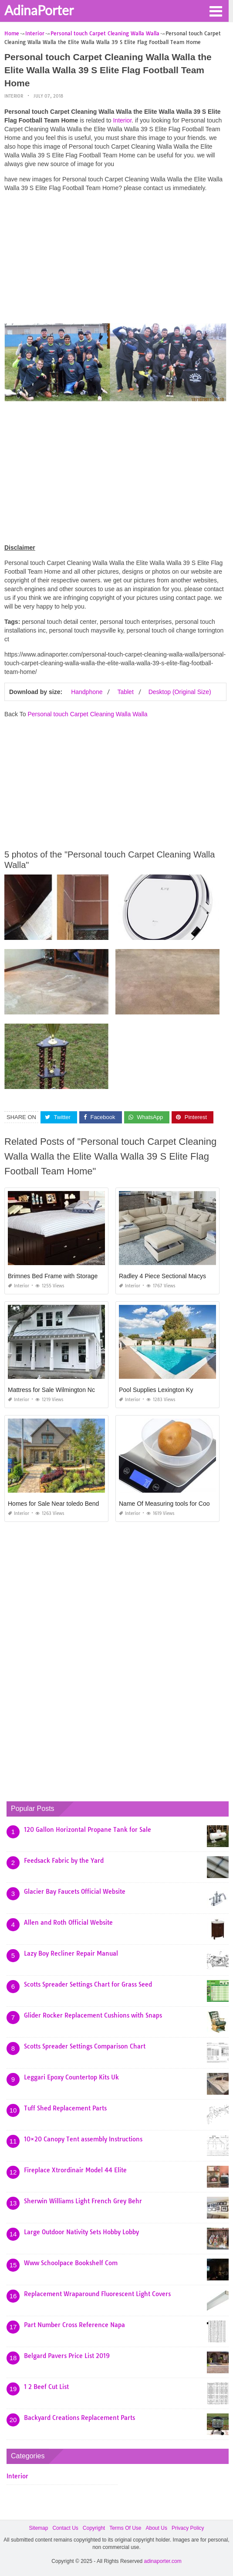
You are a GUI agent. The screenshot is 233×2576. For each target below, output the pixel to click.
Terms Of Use (125, 2528)
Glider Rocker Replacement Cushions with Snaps (93, 2015)
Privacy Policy (188, 2528)
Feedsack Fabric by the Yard (64, 1861)
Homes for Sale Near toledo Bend (53, 1503)
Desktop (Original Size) (180, 691)
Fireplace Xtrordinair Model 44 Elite (75, 2170)
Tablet (125, 691)
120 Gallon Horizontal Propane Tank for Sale (87, 1830)
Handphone (86, 691)
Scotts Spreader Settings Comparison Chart (84, 2046)
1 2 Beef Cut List (46, 2387)
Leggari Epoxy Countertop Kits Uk (71, 2077)
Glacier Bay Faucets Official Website (74, 1891)
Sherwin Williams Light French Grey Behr (83, 2201)
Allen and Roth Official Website (68, 1922)
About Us (156, 2528)
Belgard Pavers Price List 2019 (67, 2356)
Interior (13, 96)
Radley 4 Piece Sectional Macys (162, 1276)
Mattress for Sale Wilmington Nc (51, 1389)
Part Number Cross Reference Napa (74, 2325)
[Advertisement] (115, 260)
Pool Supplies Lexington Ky (156, 1389)
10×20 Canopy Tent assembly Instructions (83, 2139)
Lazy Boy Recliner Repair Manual (71, 1953)
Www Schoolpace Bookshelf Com (71, 2263)
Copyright (94, 2528)
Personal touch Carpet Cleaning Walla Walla (87, 714)
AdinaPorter (39, 10)
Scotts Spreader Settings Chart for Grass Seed (88, 1984)
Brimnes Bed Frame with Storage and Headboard (75, 1276)
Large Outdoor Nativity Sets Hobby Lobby (81, 2232)
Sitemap (38, 2528)
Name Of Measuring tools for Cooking (170, 1503)
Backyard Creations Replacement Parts (79, 2418)
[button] (216, 10)
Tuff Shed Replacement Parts (65, 2108)
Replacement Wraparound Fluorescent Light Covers (97, 2294)
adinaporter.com (163, 2561)
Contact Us (65, 2528)
